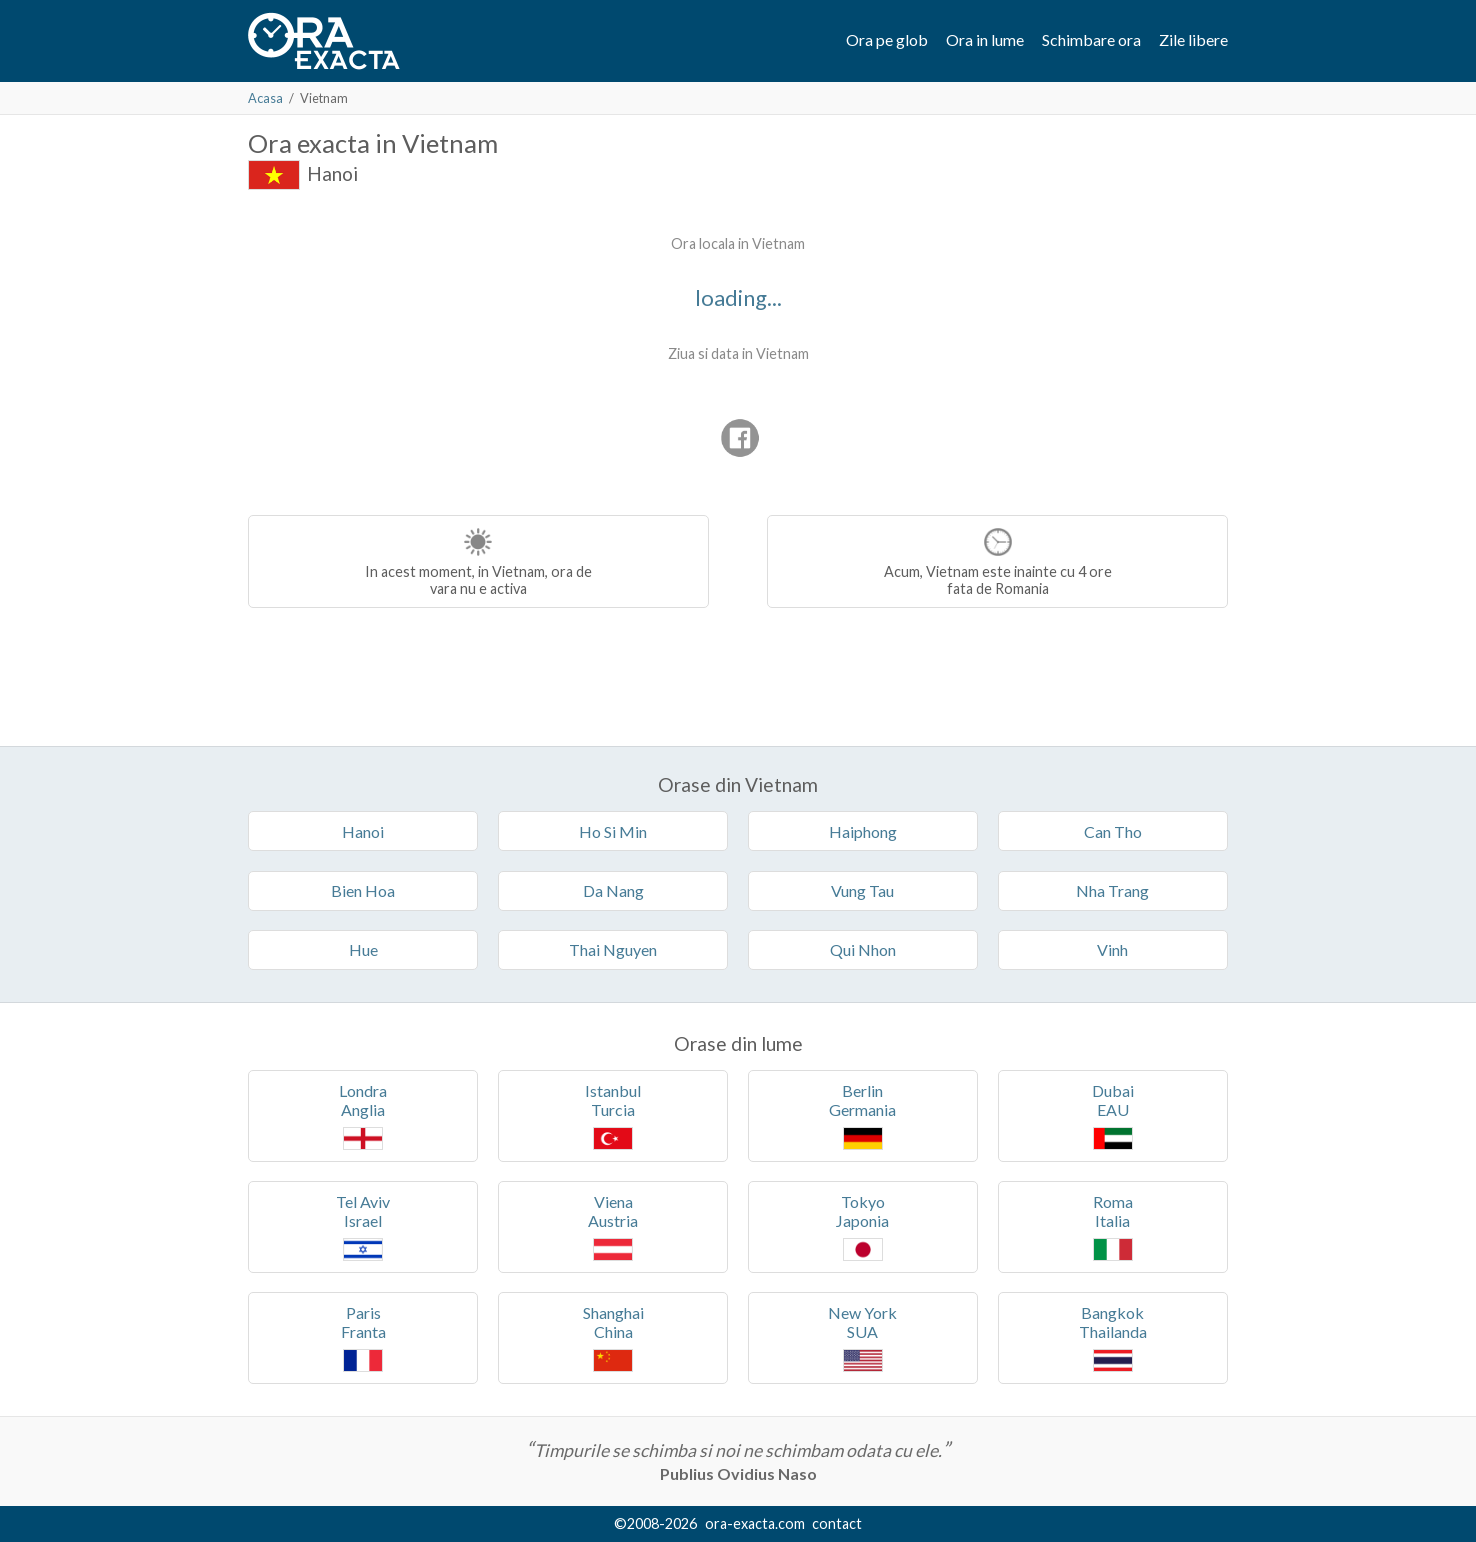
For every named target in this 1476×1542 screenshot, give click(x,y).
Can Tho (1113, 831)
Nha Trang (1112, 890)
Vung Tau (862, 890)
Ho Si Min (613, 831)
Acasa (265, 98)
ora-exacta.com (755, 1523)
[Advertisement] (416, 350)
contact (837, 1523)
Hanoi (332, 173)
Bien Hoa (363, 890)
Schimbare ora (1091, 39)
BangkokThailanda (1113, 1337)
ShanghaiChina (613, 1337)
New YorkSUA (862, 1337)
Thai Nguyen (613, 949)
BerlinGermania (862, 1115)
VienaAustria (613, 1226)
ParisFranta (363, 1337)
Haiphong (863, 831)
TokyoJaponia (862, 1226)
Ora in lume (985, 39)
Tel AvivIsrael (363, 1226)
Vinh (1112, 949)
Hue (363, 949)
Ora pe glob (887, 39)
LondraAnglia (363, 1115)
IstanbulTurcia (613, 1115)
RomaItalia (1113, 1226)
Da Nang (613, 890)
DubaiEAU (1113, 1115)
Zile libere (1193, 39)
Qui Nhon (863, 949)
